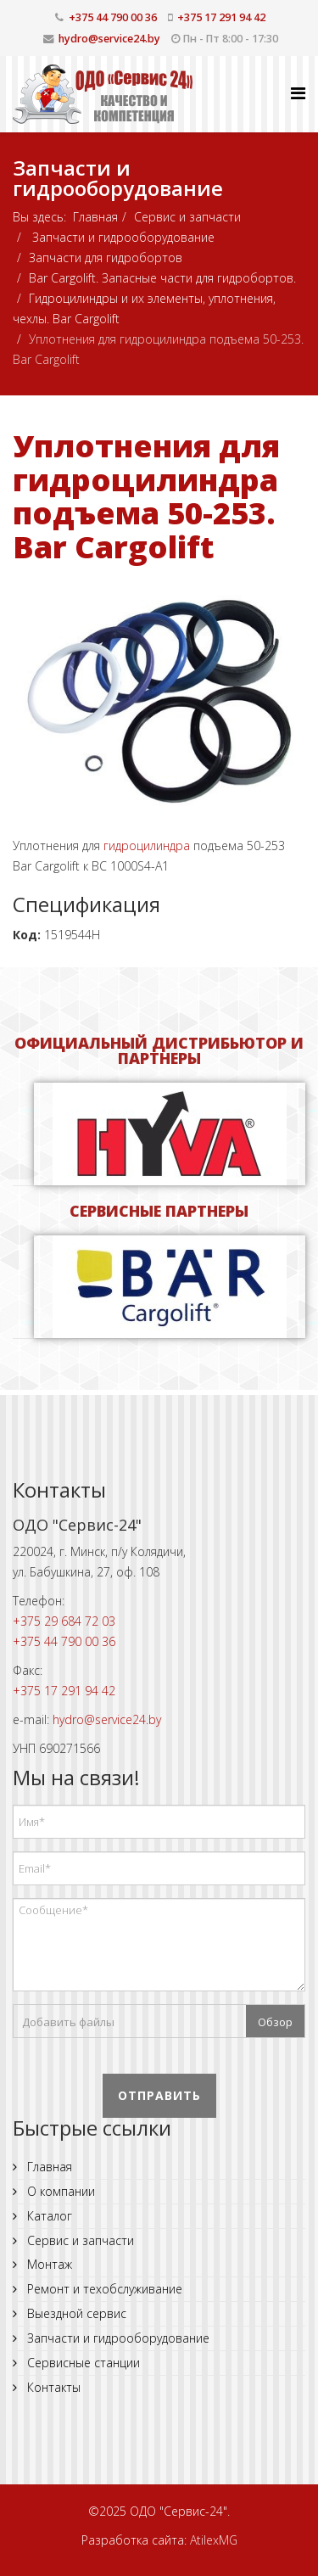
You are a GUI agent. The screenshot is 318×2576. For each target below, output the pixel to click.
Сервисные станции (82, 2363)
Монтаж (48, 2264)
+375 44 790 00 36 (113, 17)
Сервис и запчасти (187, 217)
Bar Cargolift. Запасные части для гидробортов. (162, 278)
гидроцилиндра (146, 845)
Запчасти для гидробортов (105, 257)
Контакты (52, 2387)
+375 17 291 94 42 (221, 17)
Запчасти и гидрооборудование (122, 237)
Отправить (159, 2095)
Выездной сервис (75, 2313)
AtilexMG (213, 2540)
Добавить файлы (68, 2022)
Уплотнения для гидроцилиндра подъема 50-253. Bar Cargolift (146, 496)
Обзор (275, 2022)
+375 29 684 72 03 (64, 1621)
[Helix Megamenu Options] (298, 93)
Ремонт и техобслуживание (103, 2289)
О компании (59, 2191)
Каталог (48, 2216)
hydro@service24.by (109, 38)
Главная (95, 217)
